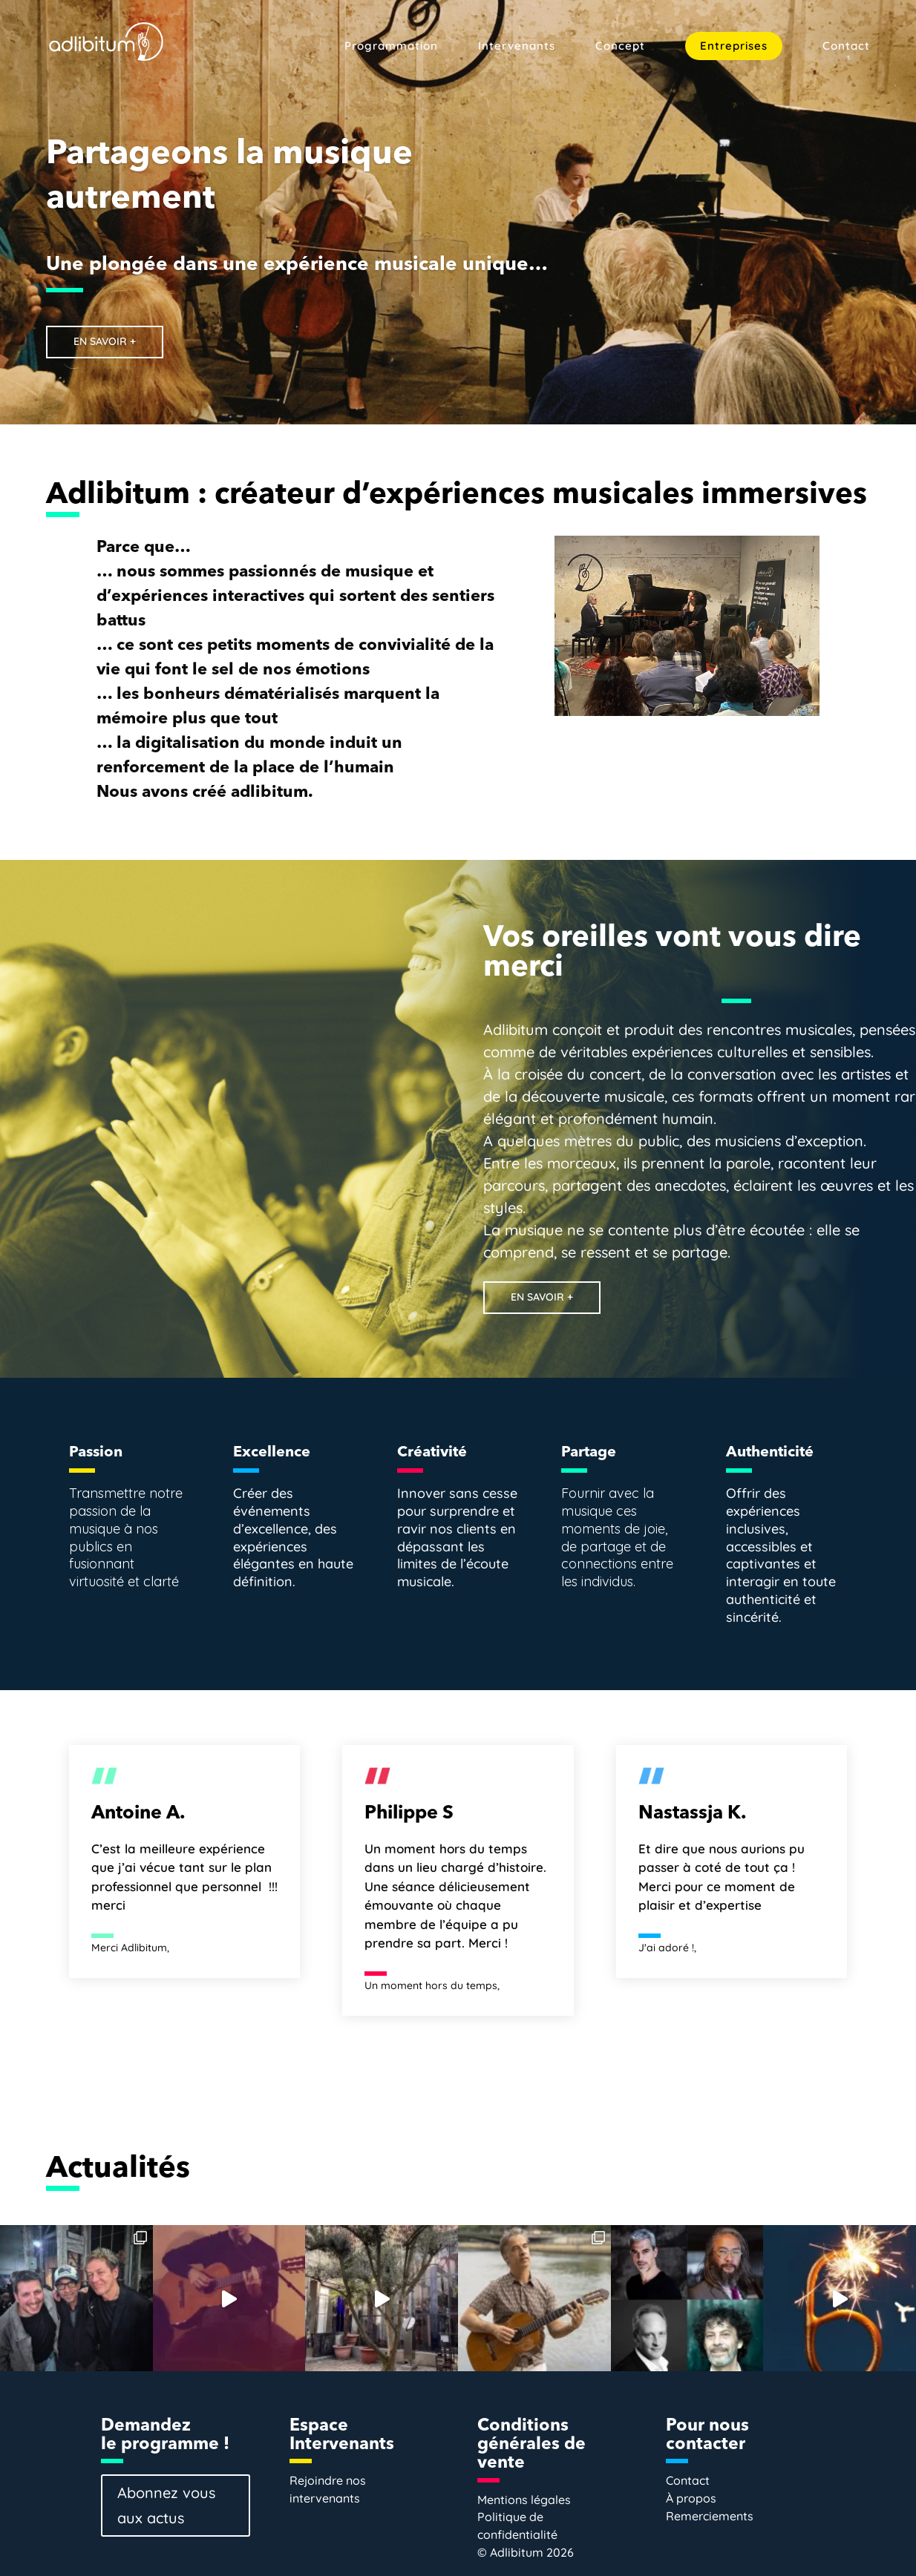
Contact (846, 47)
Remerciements (709, 2515)
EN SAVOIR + (106, 342)
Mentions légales (524, 2499)
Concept (620, 47)
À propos (691, 2498)
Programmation (391, 47)
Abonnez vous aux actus (166, 2505)
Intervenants (516, 47)
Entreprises (734, 46)
